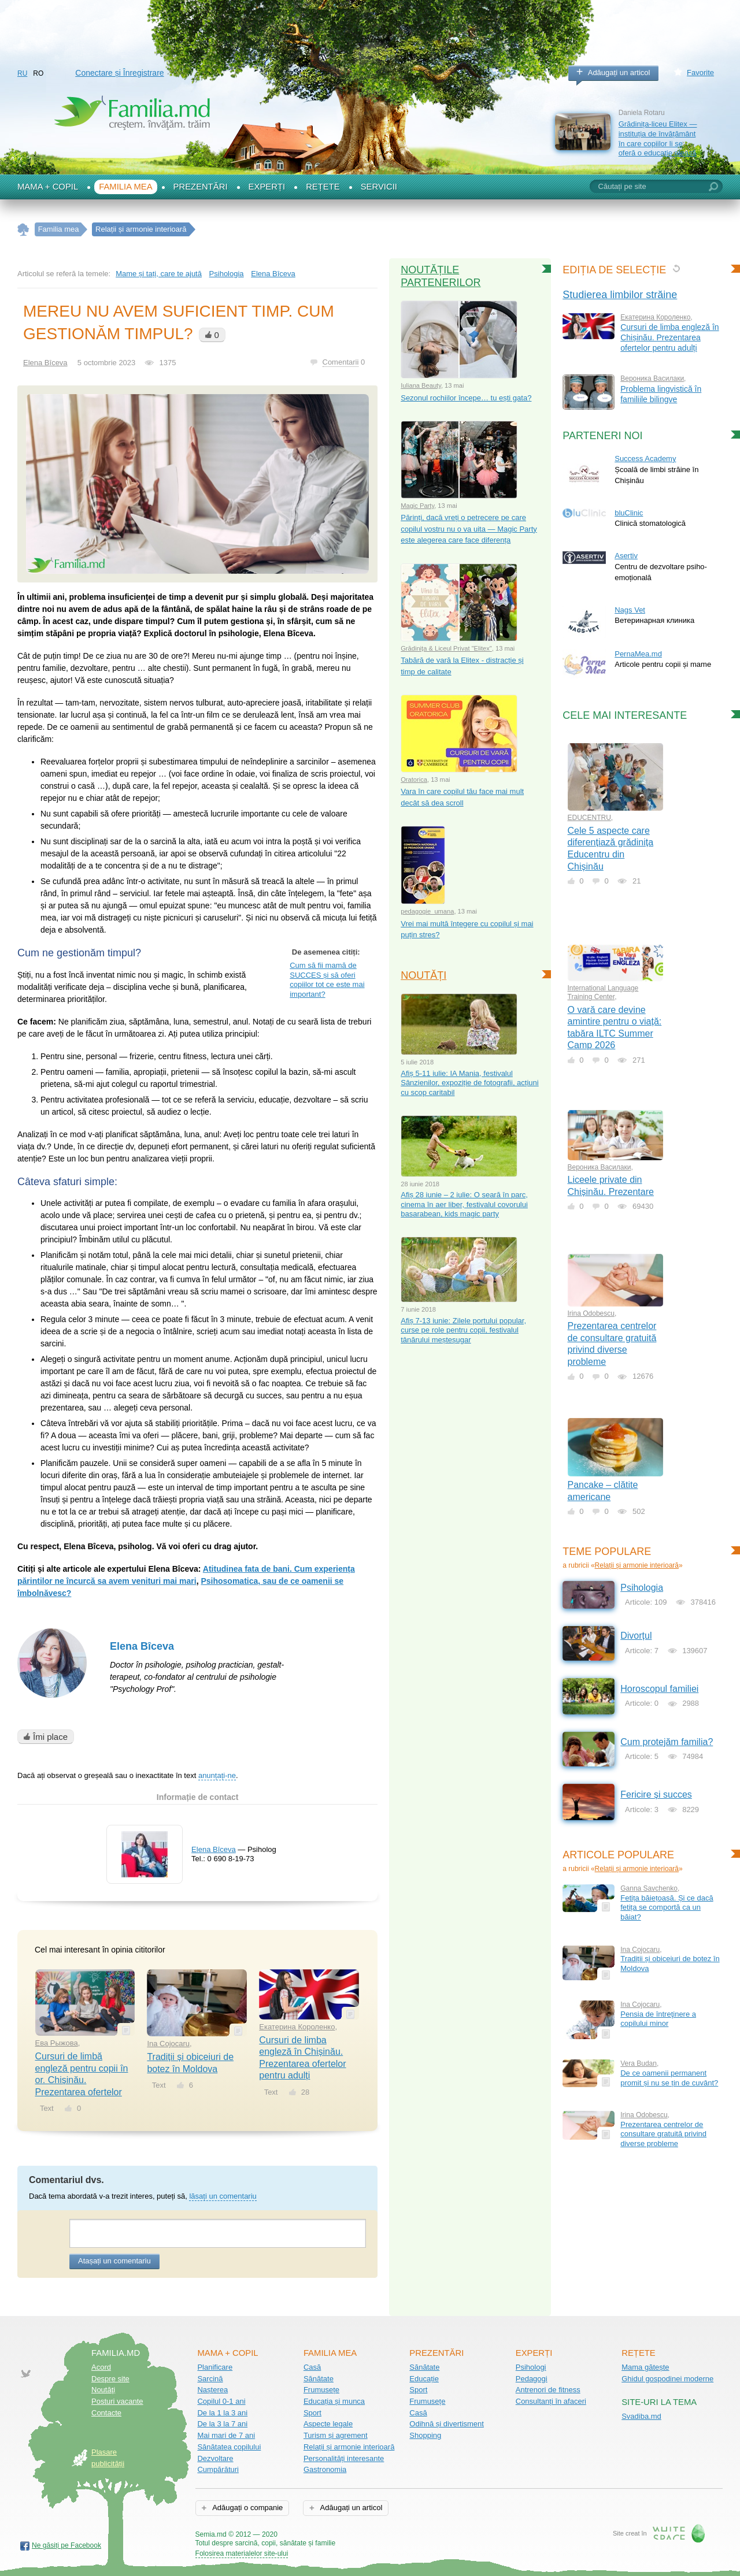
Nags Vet (630, 610)
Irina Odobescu (591, 1313)
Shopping (425, 2435)
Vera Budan (638, 2063)
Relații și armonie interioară (637, 1565)
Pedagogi (531, 2378)
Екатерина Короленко (297, 2026)
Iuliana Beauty (421, 385)
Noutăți (423, 975)
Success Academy (645, 458)
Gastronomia (325, 2469)
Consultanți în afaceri (551, 2401)
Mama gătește (645, 2367)
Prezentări (200, 186)
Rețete (323, 186)
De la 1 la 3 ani (222, 2412)
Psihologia (226, 273)
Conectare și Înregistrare (119, 72)
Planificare (214, 2367)
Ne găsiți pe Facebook (66, 2545)
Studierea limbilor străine (620, 294)
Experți (267, 186)
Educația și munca (334, 2401)
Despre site (110, 2378)
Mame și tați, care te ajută (159, 273)
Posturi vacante (117, 2401)
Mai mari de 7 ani (226, 2435)
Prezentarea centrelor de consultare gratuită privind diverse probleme (663, 2134)
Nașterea (212, 2389)
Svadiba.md (641, 2416)
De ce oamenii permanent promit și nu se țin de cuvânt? (669, 2078)
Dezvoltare (215, 2458)
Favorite (700, 72)
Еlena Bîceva (273, 273)
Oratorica (414, 779)
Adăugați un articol (619, 72)
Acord (101, 2367)
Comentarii (341, 362)
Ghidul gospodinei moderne (667, 2378)
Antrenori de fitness (548, 2389)
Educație (424, 2378)
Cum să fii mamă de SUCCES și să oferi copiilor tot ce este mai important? (327, 980)
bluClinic (629, 512)
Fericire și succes (656, 1794)
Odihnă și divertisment (446, 2423)
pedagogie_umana (427, 911)
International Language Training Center (603, 992)
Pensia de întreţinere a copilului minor (658, 2019)
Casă (312, 2367)
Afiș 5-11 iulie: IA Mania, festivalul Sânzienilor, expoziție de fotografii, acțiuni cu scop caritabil (469, 1083)
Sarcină (210, 2378)
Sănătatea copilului (229, 2447)
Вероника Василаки (652, 378)
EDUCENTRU (589, 818)
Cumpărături (218, 2469)
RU (22, 73)
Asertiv (626, 555)
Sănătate (319, 2378)
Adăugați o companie (246, 2507)
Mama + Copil (47, 186)
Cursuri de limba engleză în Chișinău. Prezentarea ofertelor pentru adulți (669, 337)
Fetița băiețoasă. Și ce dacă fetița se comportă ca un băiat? (666, 1907)
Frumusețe (321, 2389)
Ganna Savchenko (649, 1888)
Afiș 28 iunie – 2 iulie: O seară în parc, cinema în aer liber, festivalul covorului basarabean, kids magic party (464, 1204)
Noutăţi (103, 2389)
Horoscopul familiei (659, 1689)
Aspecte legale (328, 2423)
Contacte (106, 2412)
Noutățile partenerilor (440, 276)
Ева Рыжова (56, 2043)
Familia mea (125, 186)
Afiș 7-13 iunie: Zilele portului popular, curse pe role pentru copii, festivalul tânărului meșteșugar (463, 1330)
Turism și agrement (336, 2435)
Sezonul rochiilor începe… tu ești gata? (466, 398)
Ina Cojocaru (168, 2043)
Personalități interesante (344, 2458)
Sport (312, 2412)
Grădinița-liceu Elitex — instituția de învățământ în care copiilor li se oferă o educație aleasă (658, 138)
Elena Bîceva (142, 1646)
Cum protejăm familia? (666, 1742)
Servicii (379, 186)
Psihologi (531, 2367)
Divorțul (636, 1635)
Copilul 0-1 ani (221, 2401)
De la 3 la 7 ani (222, 2423)
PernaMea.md (638, 653)
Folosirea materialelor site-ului (241, 2553)
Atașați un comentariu (114, 2260)
